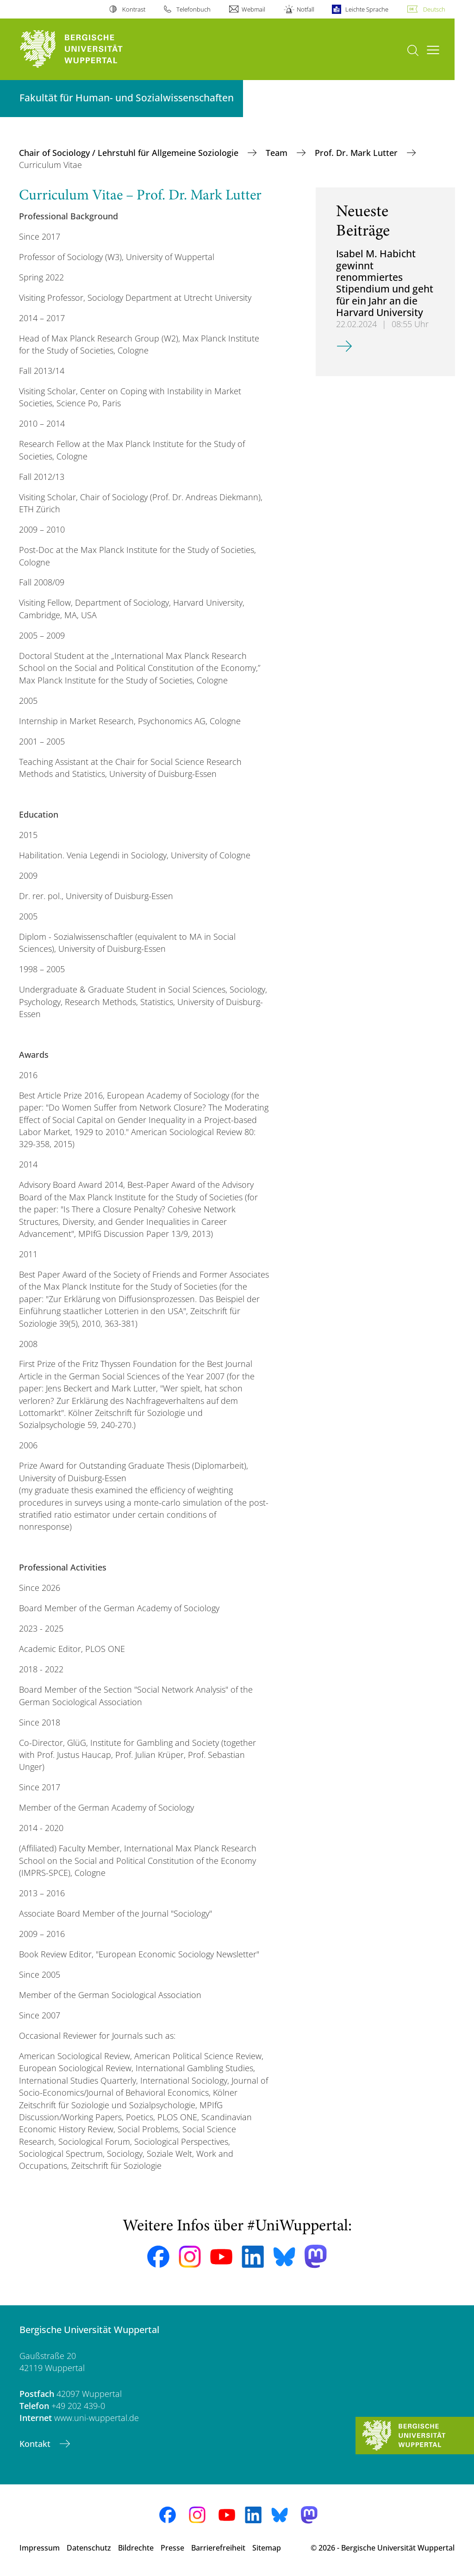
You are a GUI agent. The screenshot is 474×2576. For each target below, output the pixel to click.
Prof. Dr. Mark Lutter (357, 152)
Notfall (305, 9)
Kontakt (36, 2443)
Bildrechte (136, 2548)
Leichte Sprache (366, 9)
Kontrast (133, 9)
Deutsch (434, 9)
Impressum (39, 2548)
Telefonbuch (193, 9)
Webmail (253, 9)
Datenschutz (89, 2548)
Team (278, 152)
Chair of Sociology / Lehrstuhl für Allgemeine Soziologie (130, 152)
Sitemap (266, 2548)
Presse (172, 2548)
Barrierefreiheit (218, 2548)
